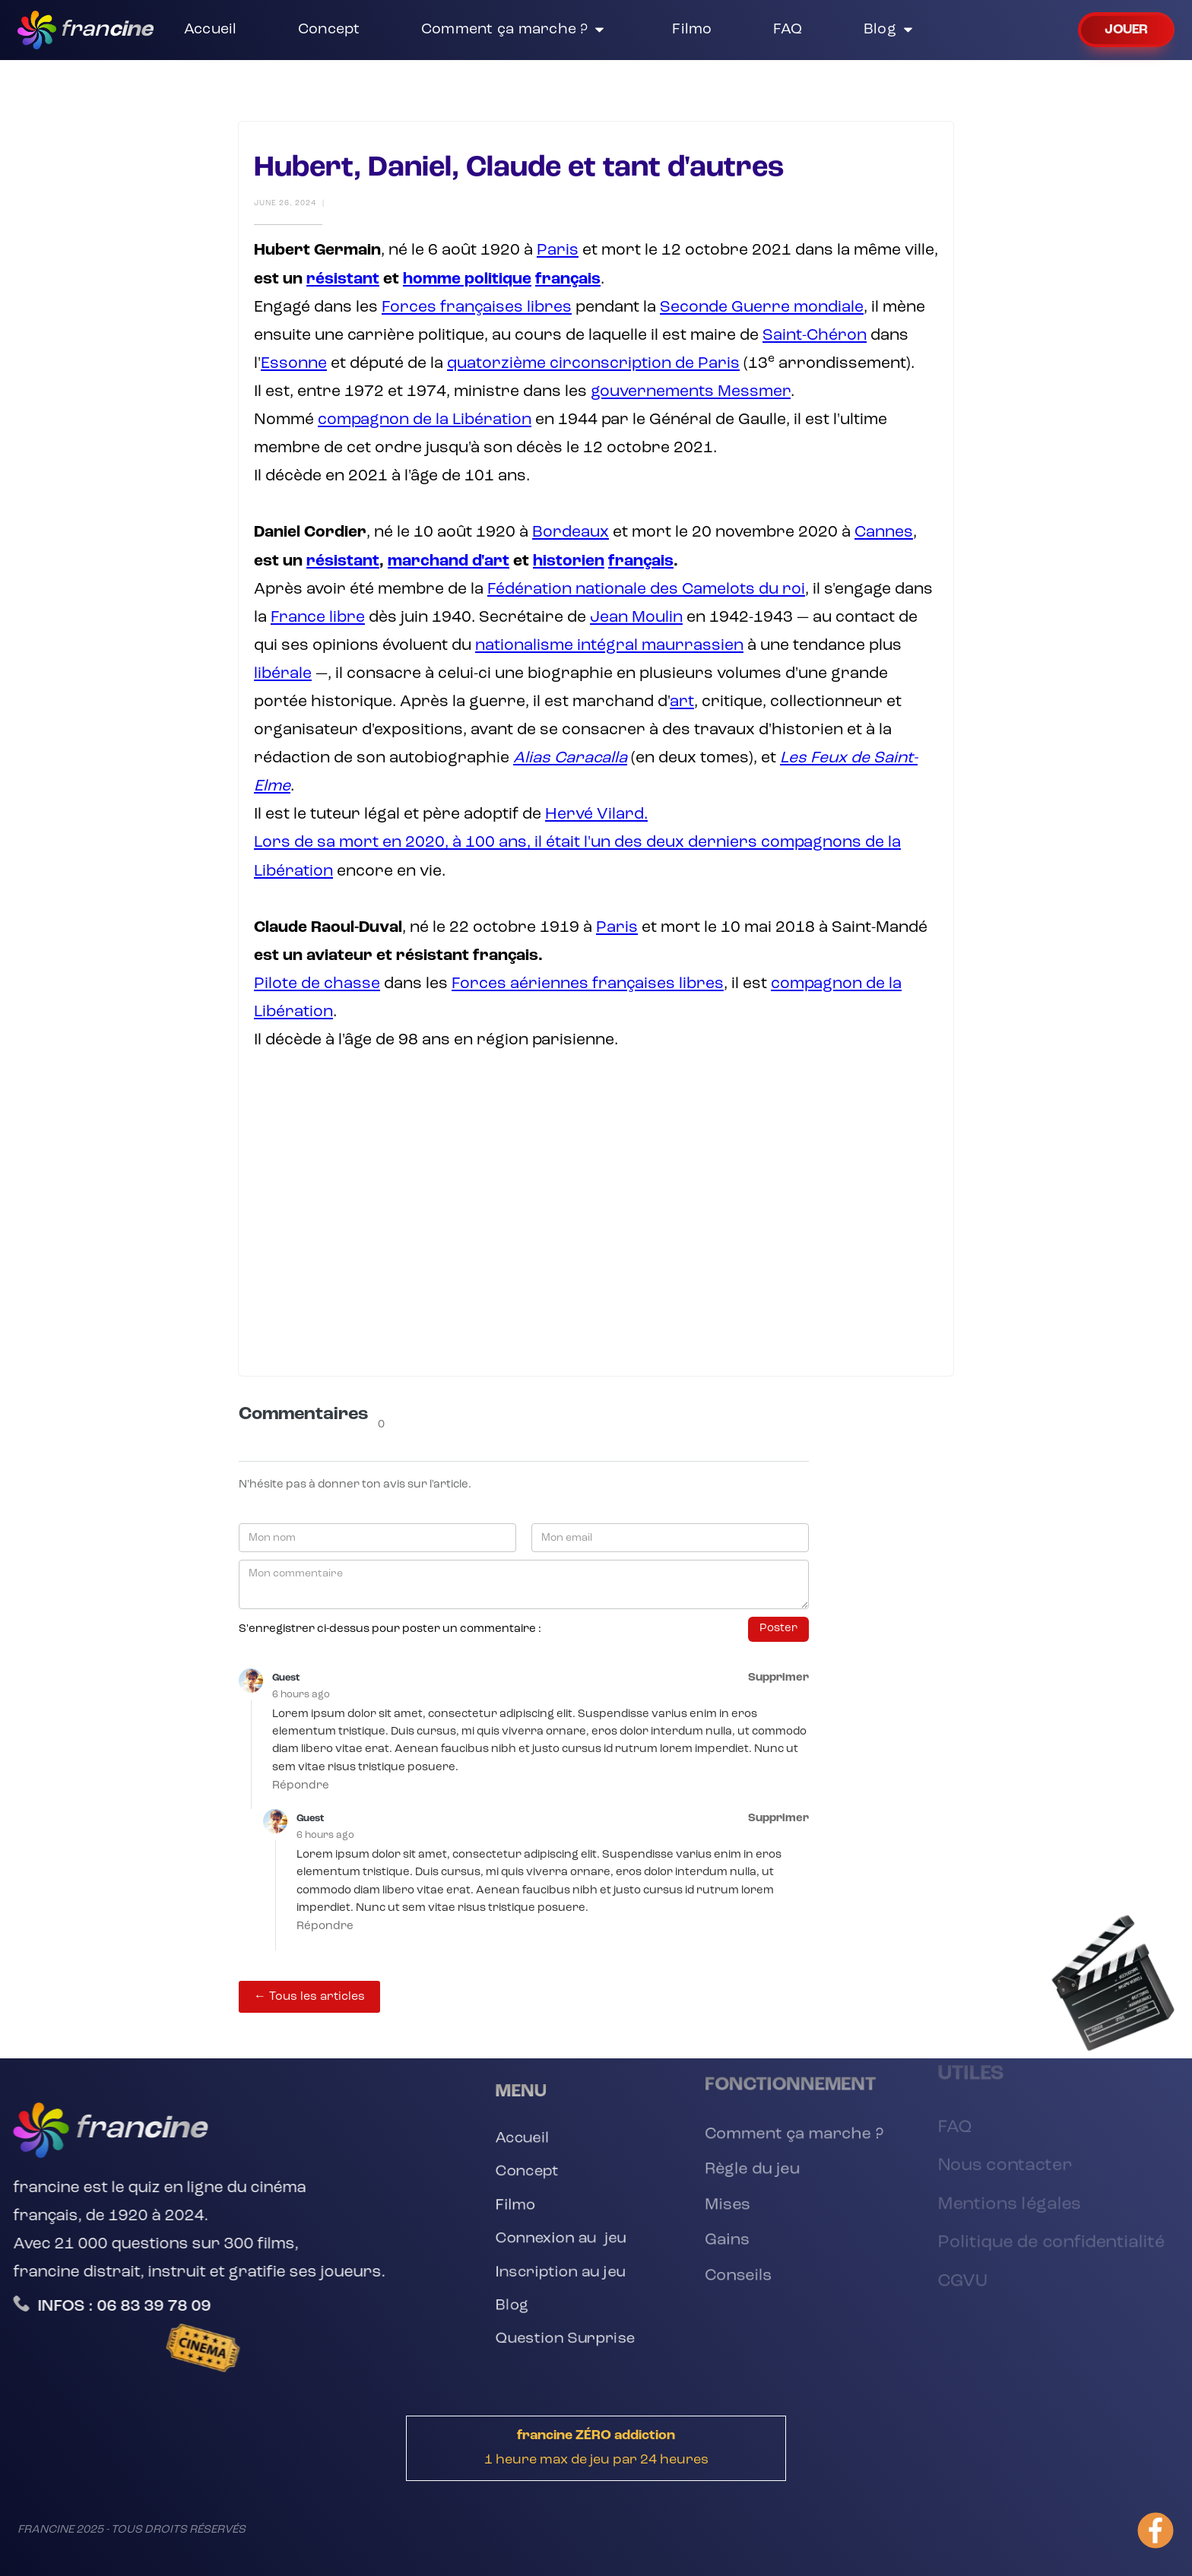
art (682, 702)
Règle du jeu (747, 2165)
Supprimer (778, 1678)
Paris (558, 250)
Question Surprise (565, 2347)
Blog (508, 2312)
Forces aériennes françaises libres (588, 984)
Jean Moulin (636, 618)
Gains (719, 2243)
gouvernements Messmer (691, 392)
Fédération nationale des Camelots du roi (646, 589)
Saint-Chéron (814, 336)
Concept (524, 2170)
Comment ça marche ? (793, 2125)
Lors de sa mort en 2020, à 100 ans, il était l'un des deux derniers (507, 843)
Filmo (512, 2205)
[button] (516, 30)
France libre (318, 618)
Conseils (731, 2283)
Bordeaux (570, 532)
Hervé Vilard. (596, 814)
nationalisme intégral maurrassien (609, 646)
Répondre (300, 1786)
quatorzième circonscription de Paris (593, 364)
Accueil (519, 2134)
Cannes (883, 532)
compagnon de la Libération (424, 420)
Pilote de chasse (317, 984)
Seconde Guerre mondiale (762, 307)
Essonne (294, 364)
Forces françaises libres (477, 307)
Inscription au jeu (560, 2276)
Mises (719, 2204)
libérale (283, 674)
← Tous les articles (309, 1997)
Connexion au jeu (560, 2240)
